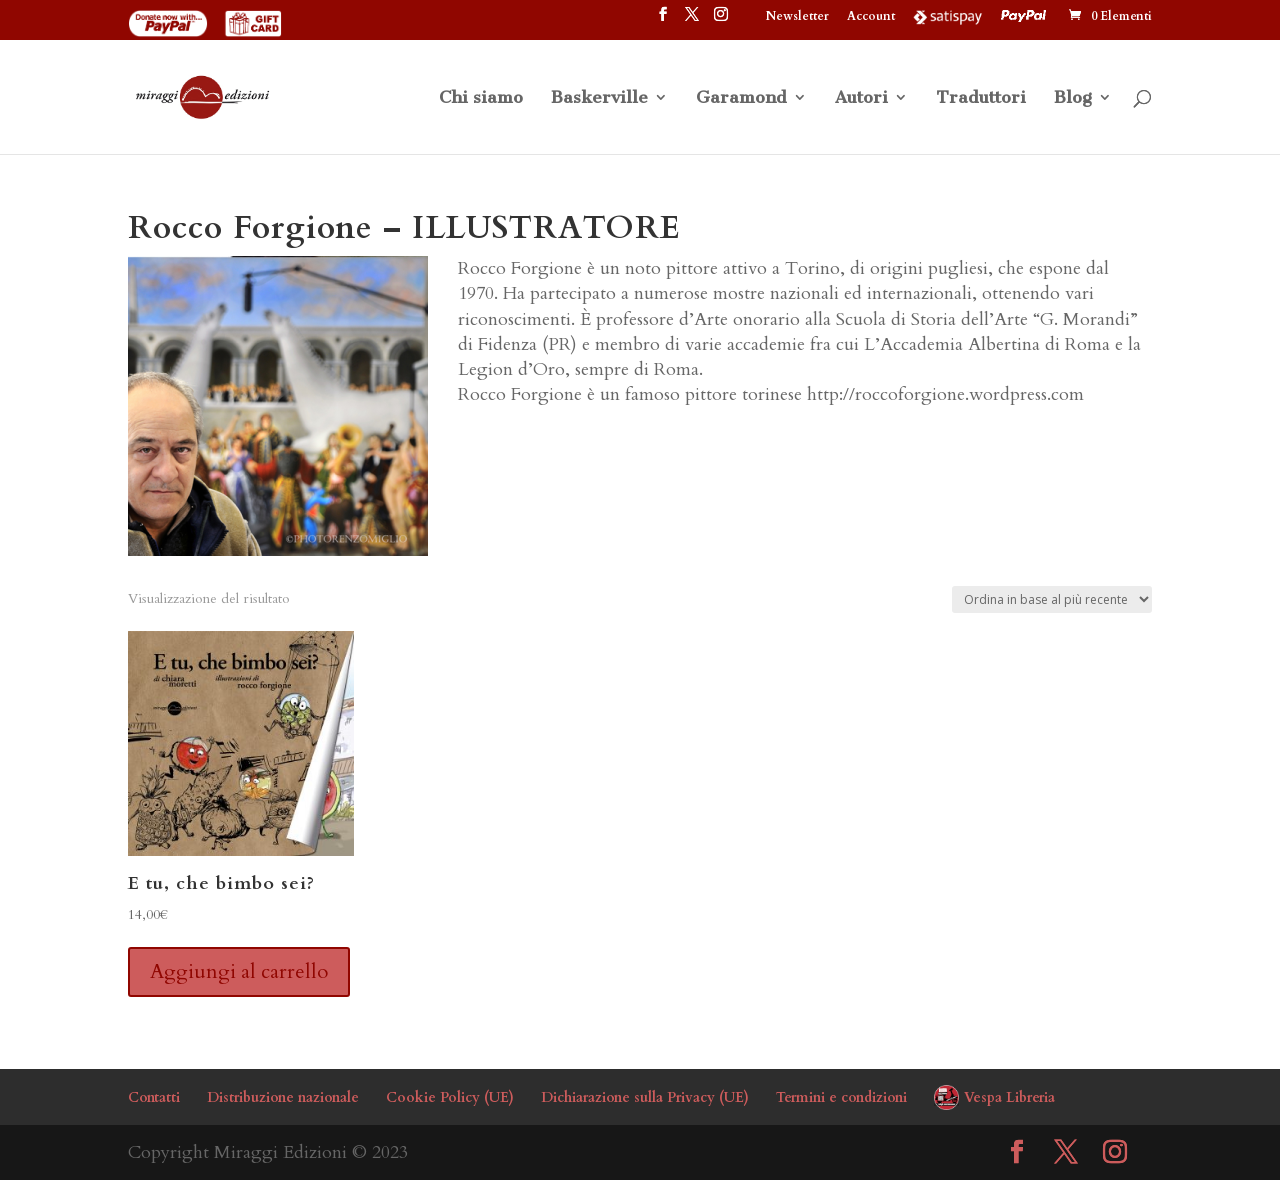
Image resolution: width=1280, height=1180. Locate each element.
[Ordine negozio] (1052, 599)
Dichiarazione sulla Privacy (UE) (645, 1097)
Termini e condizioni (841, 1097)
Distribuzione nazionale (283, 1097)
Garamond (741, 98)
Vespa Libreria (1009, 1097)
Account (871, 17)
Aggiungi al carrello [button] (239, 971)
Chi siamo (481, 98)
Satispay (948, 16)
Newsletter (797, 17)
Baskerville (599, 98)
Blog (1073, 98)
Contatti (154, 1097)
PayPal (1026, 16)
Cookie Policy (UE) (450, 1097)
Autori (861, 98)
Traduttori (981, 98)
